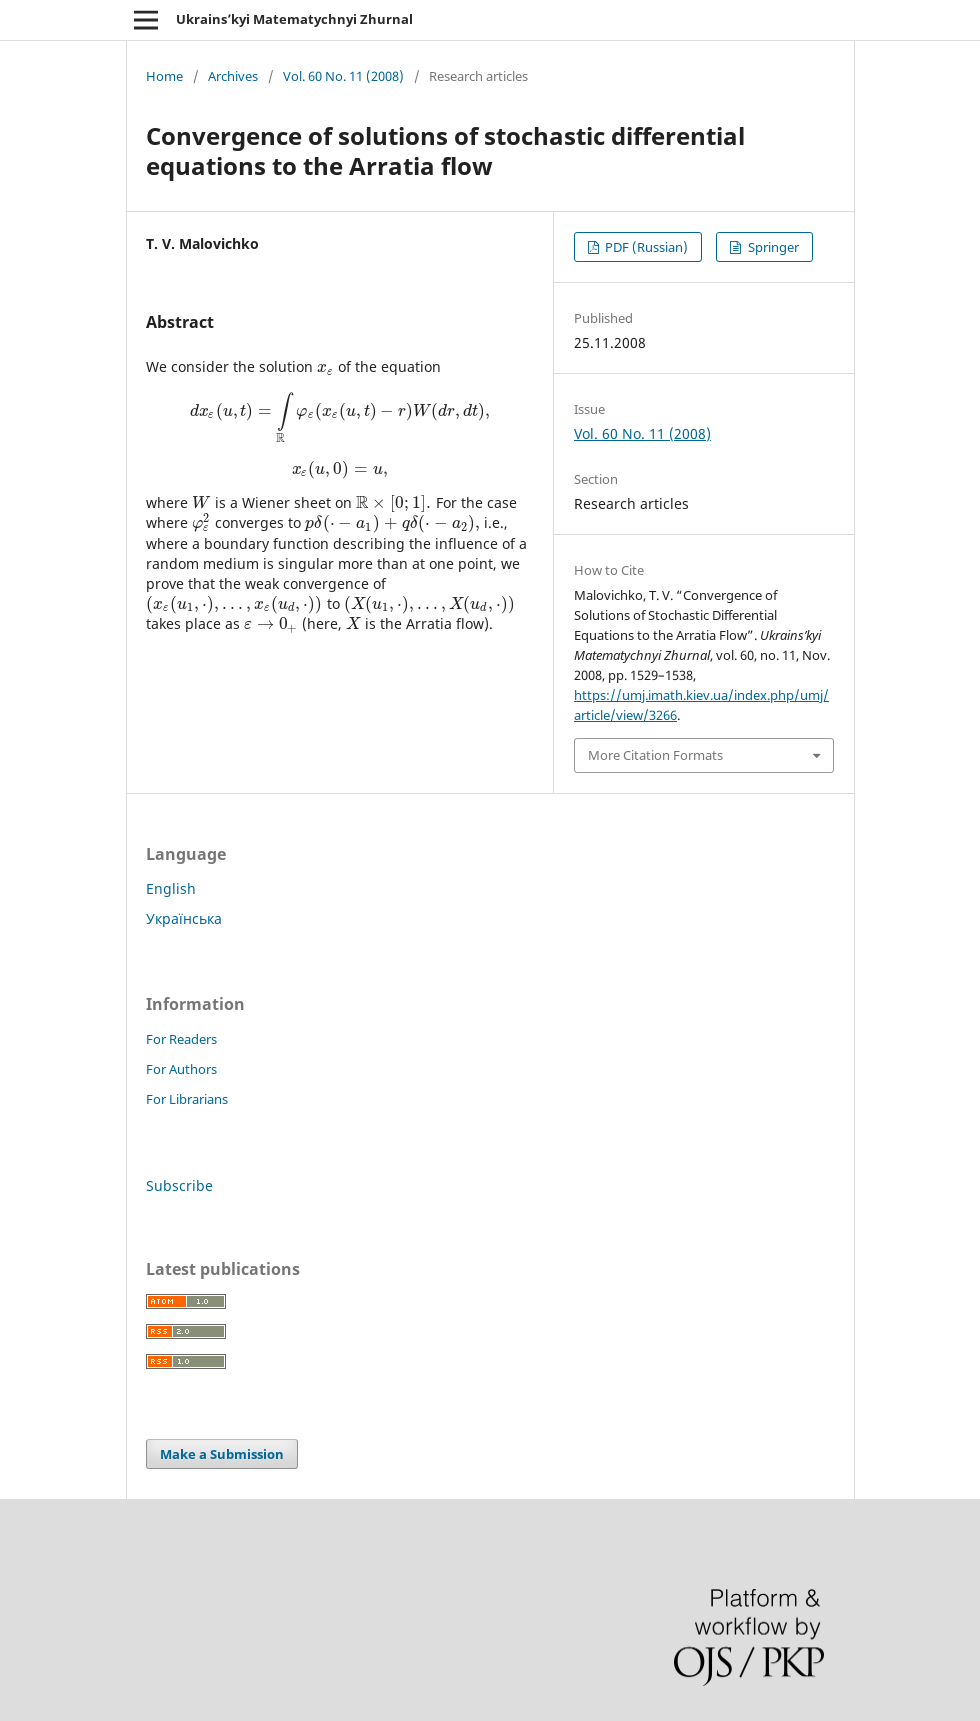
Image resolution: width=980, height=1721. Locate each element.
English (171, 888)
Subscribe (179, 1185)
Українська (184, 918)
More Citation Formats (655, 755)
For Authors (181, 1069)
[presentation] (325, 366)
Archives (233, 76)
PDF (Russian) (645, 247)
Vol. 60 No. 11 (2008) (343, 76)
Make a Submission (222, 1454)
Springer (772, 247)
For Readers (181, 1039)
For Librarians (187, 1099)
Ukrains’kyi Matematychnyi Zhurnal (294, 19)
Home (164, 76)
